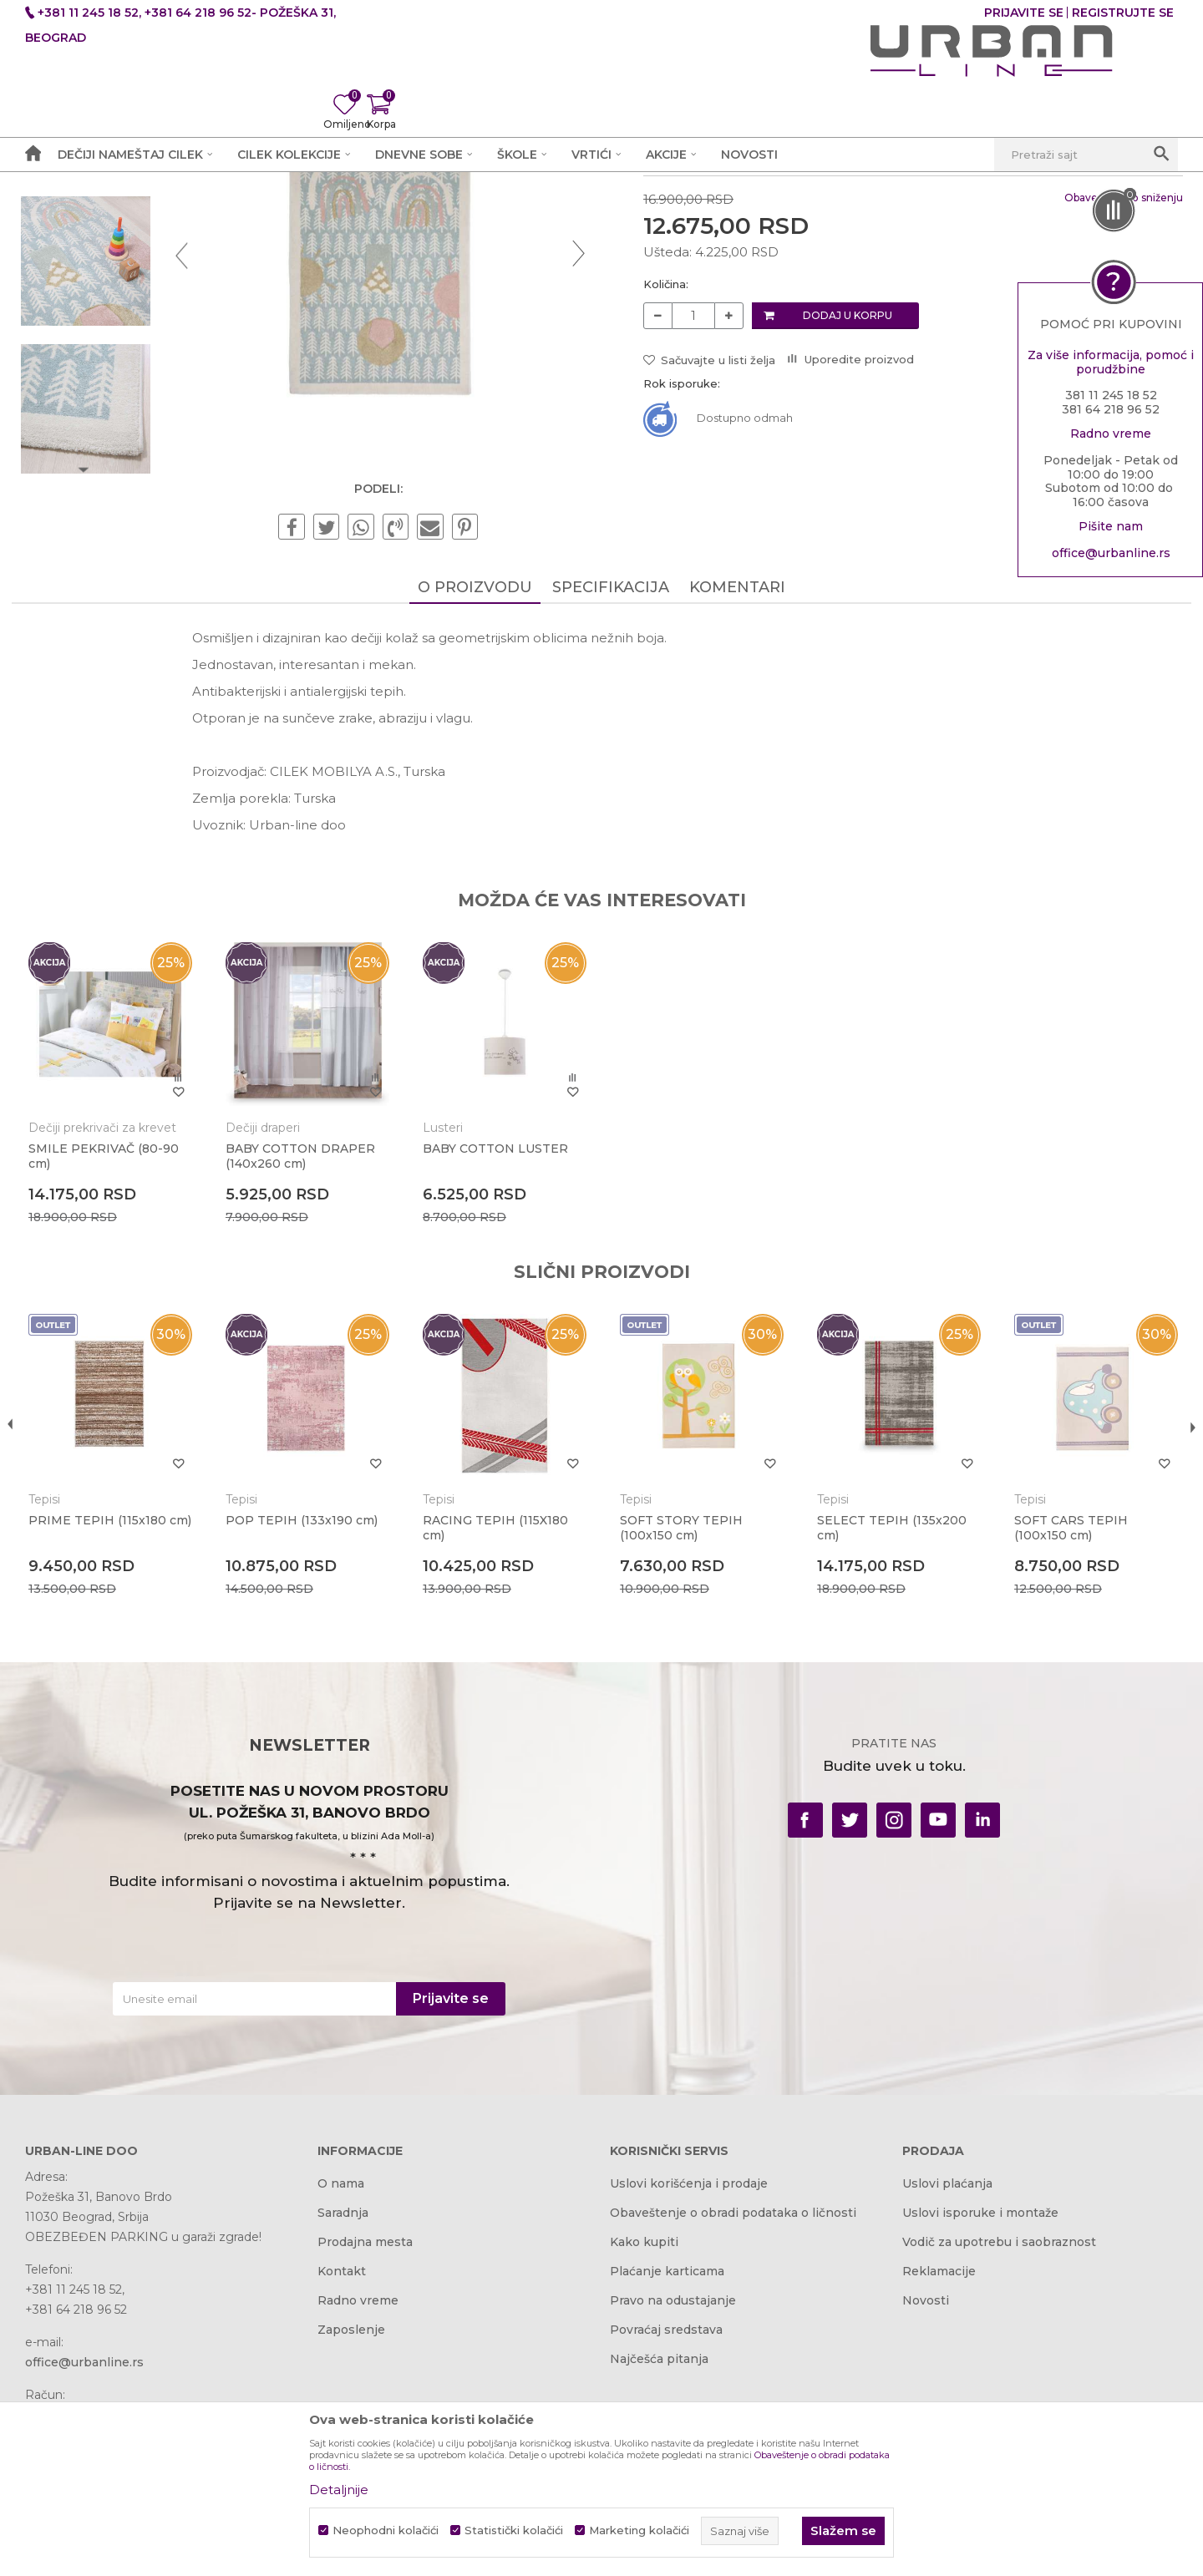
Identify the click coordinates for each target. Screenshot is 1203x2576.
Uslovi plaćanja (947, 2389)
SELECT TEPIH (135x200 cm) (885, 1731)
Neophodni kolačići (385, 2530)
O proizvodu (475, 801)
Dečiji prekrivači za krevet (116, 1336)
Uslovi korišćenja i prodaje (689, 2389)
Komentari (737, 801)
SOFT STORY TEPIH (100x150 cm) (679, 1731)
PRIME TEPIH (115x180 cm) (111, 1731)
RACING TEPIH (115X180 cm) (498, 1731)
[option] (97, 322)
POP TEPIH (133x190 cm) (310, 1724)
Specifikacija (610, 801)
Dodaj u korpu (845, 526)
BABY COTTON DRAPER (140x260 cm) (308, 1365)
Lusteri (446, 1336)
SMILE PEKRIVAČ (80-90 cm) (117, 1365)
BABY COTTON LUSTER (498, 1357)
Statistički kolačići (513, 2530)
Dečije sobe (291, 214)
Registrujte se (1123, 12)
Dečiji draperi (271, 1336)
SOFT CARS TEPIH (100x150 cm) (1059, 1731)
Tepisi (354, 214)
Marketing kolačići (639, 2530)
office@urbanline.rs (1111, 556)
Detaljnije (338, 2489)
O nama (340, 2389)
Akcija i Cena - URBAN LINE (102, 214)
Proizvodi (219, 214)
